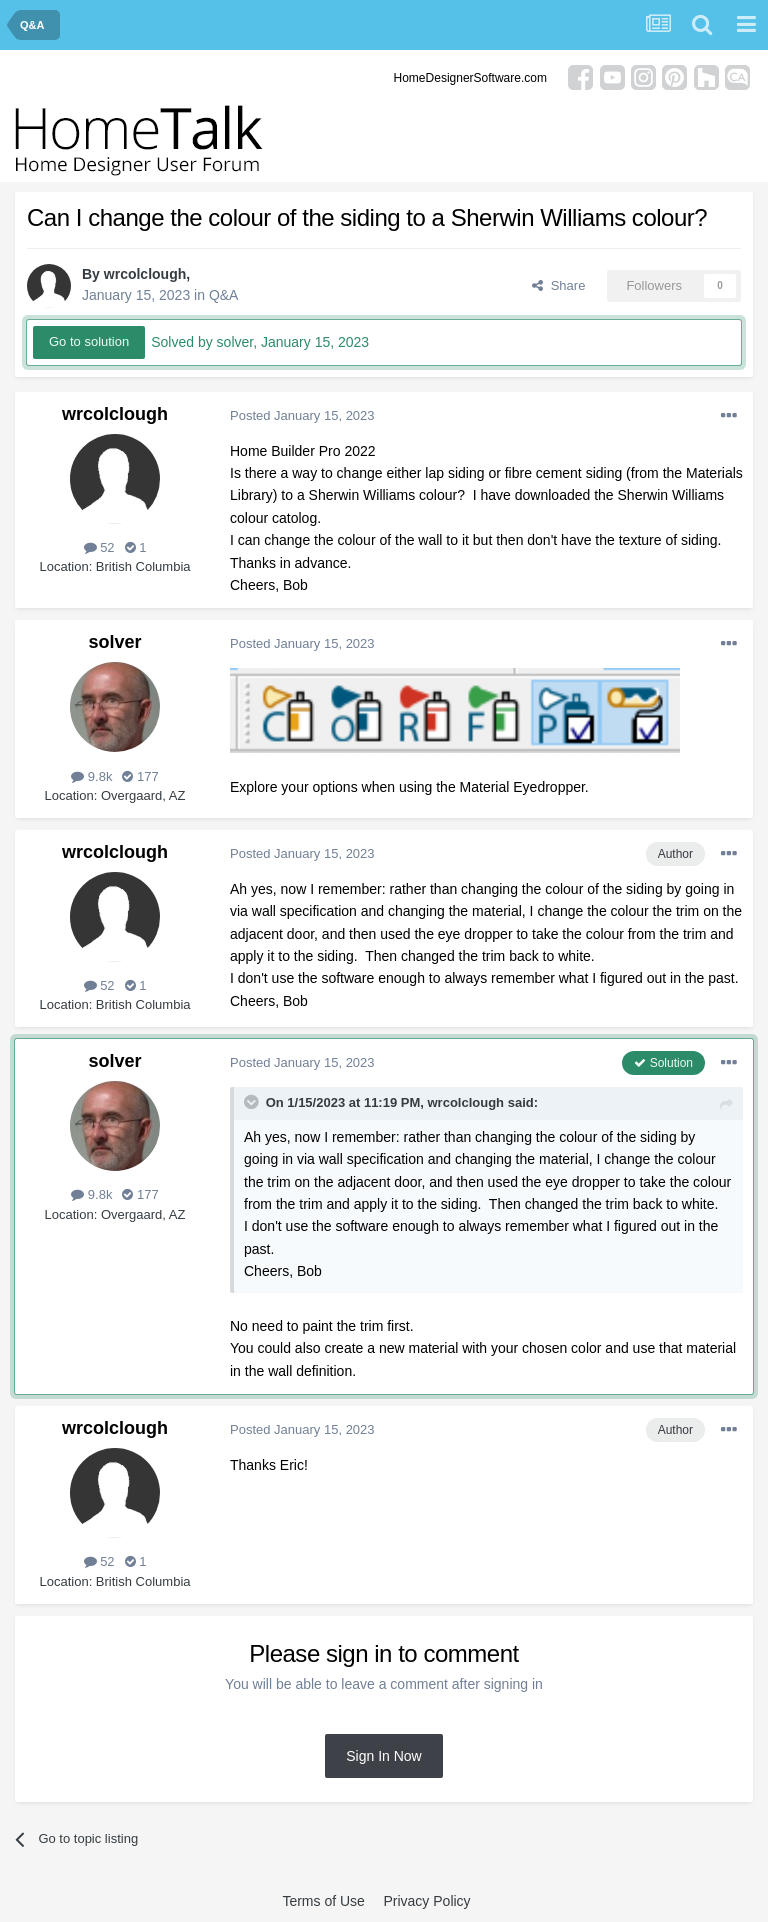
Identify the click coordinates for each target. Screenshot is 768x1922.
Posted (302, 415)
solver (114, 642)
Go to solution (89, 341)
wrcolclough (145, 274)
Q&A (224, 295)
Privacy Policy (426, 1901)
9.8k (91, 776)
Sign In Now (383, 1756)
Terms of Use (323, 1901)
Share (558, 285)
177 (140, 776)
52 (99, 547)
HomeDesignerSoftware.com (470, 78)
